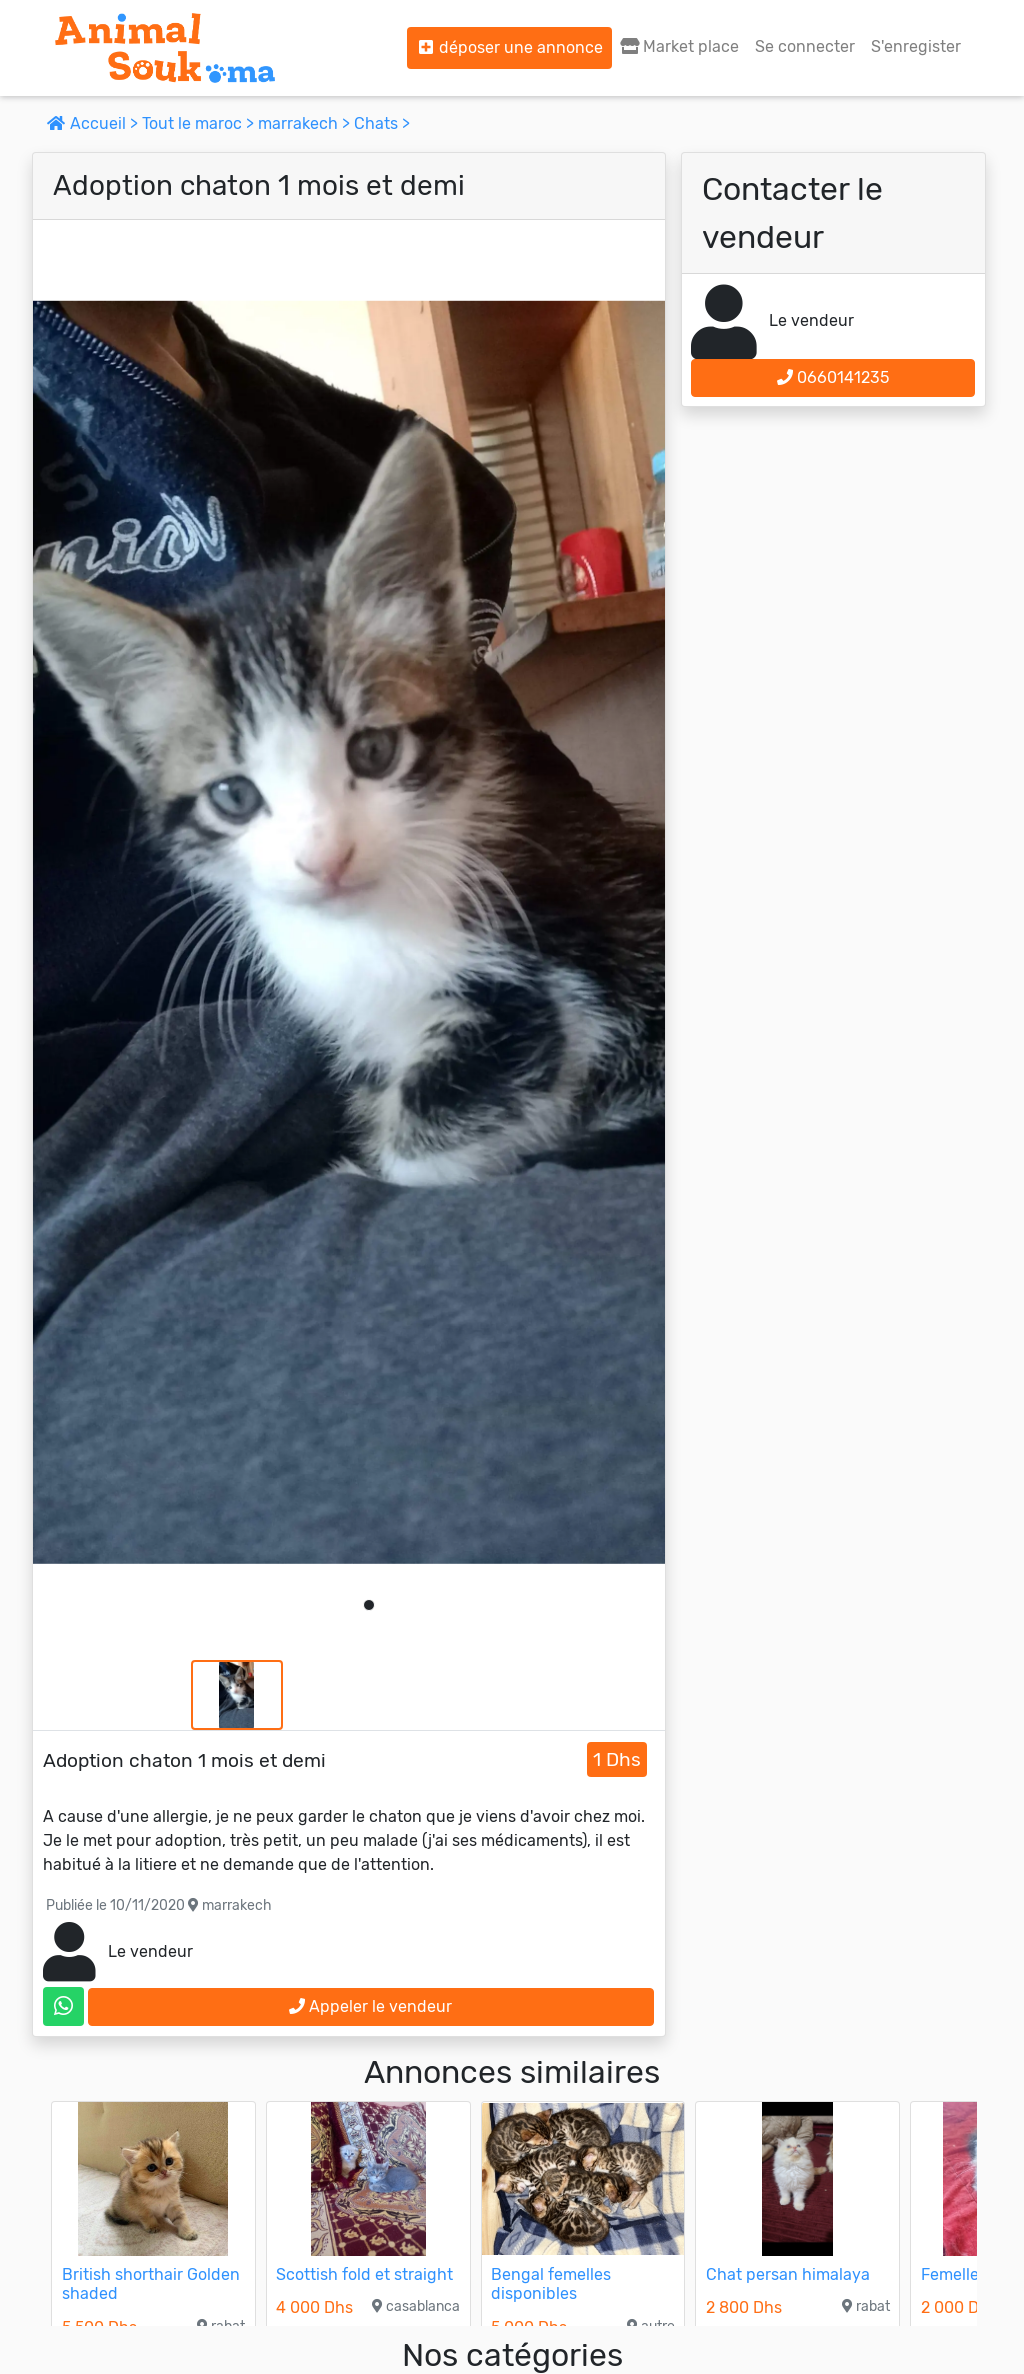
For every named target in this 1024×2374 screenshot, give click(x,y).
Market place (679, 46)
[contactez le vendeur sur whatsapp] (63, 2006)
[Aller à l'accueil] (165, 48)
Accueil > (94, 123)
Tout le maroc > (200, 123)
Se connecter (805, 46)
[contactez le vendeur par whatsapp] (63, 2006)
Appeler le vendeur (370, 2006)
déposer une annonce (509, 47)
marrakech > (306, 123)
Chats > (382, 123)
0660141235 (833, 377)
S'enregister (916, 46)
